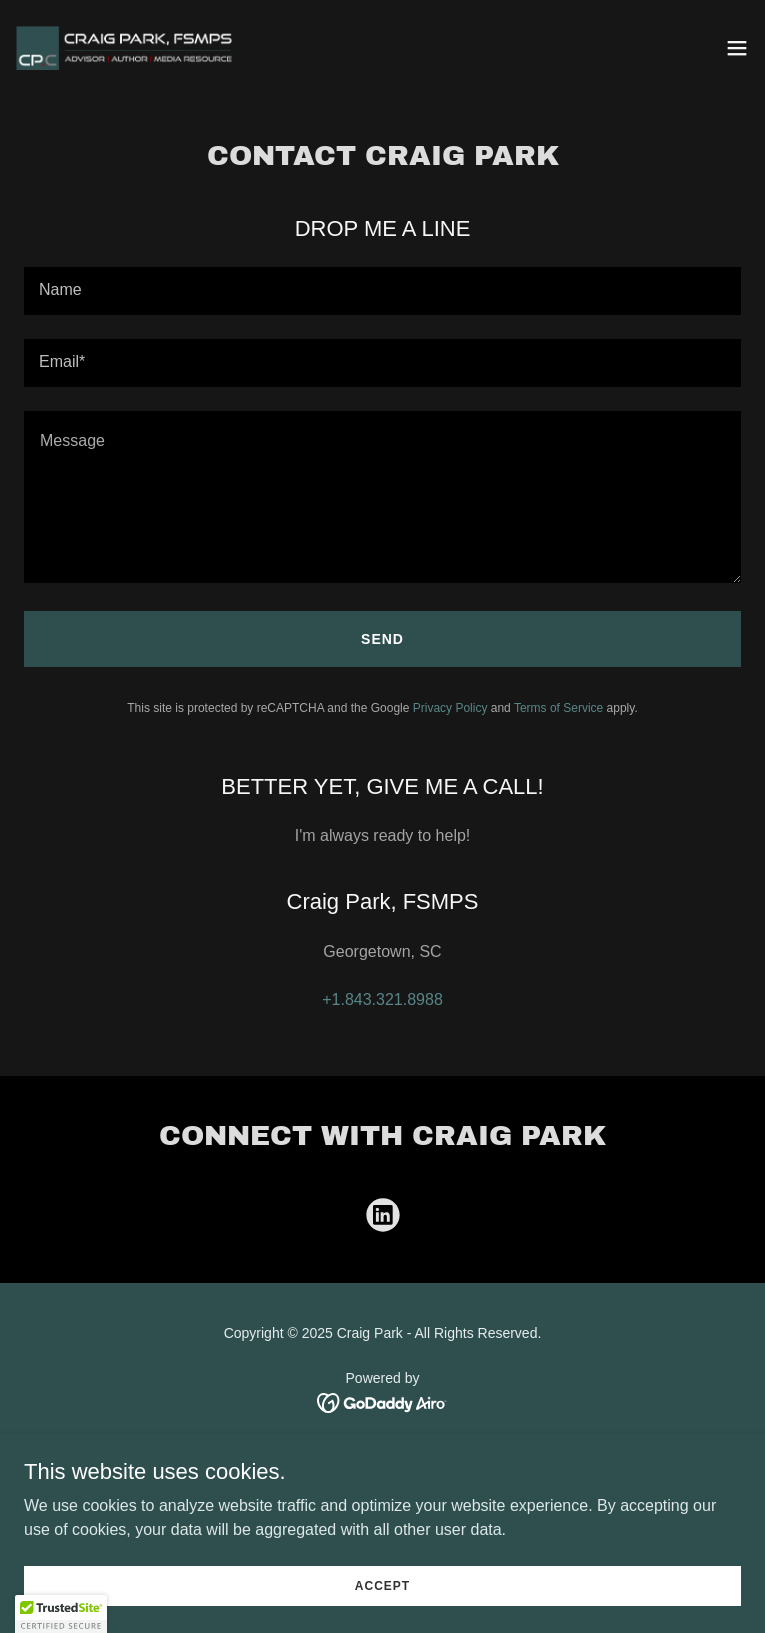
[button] (737, 48)
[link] (128, 48)
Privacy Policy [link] (450, 708)
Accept (382, 1585)
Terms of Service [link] (558, 708)
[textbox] (382, 291)
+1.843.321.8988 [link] (382, 999)
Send (382, 639)
